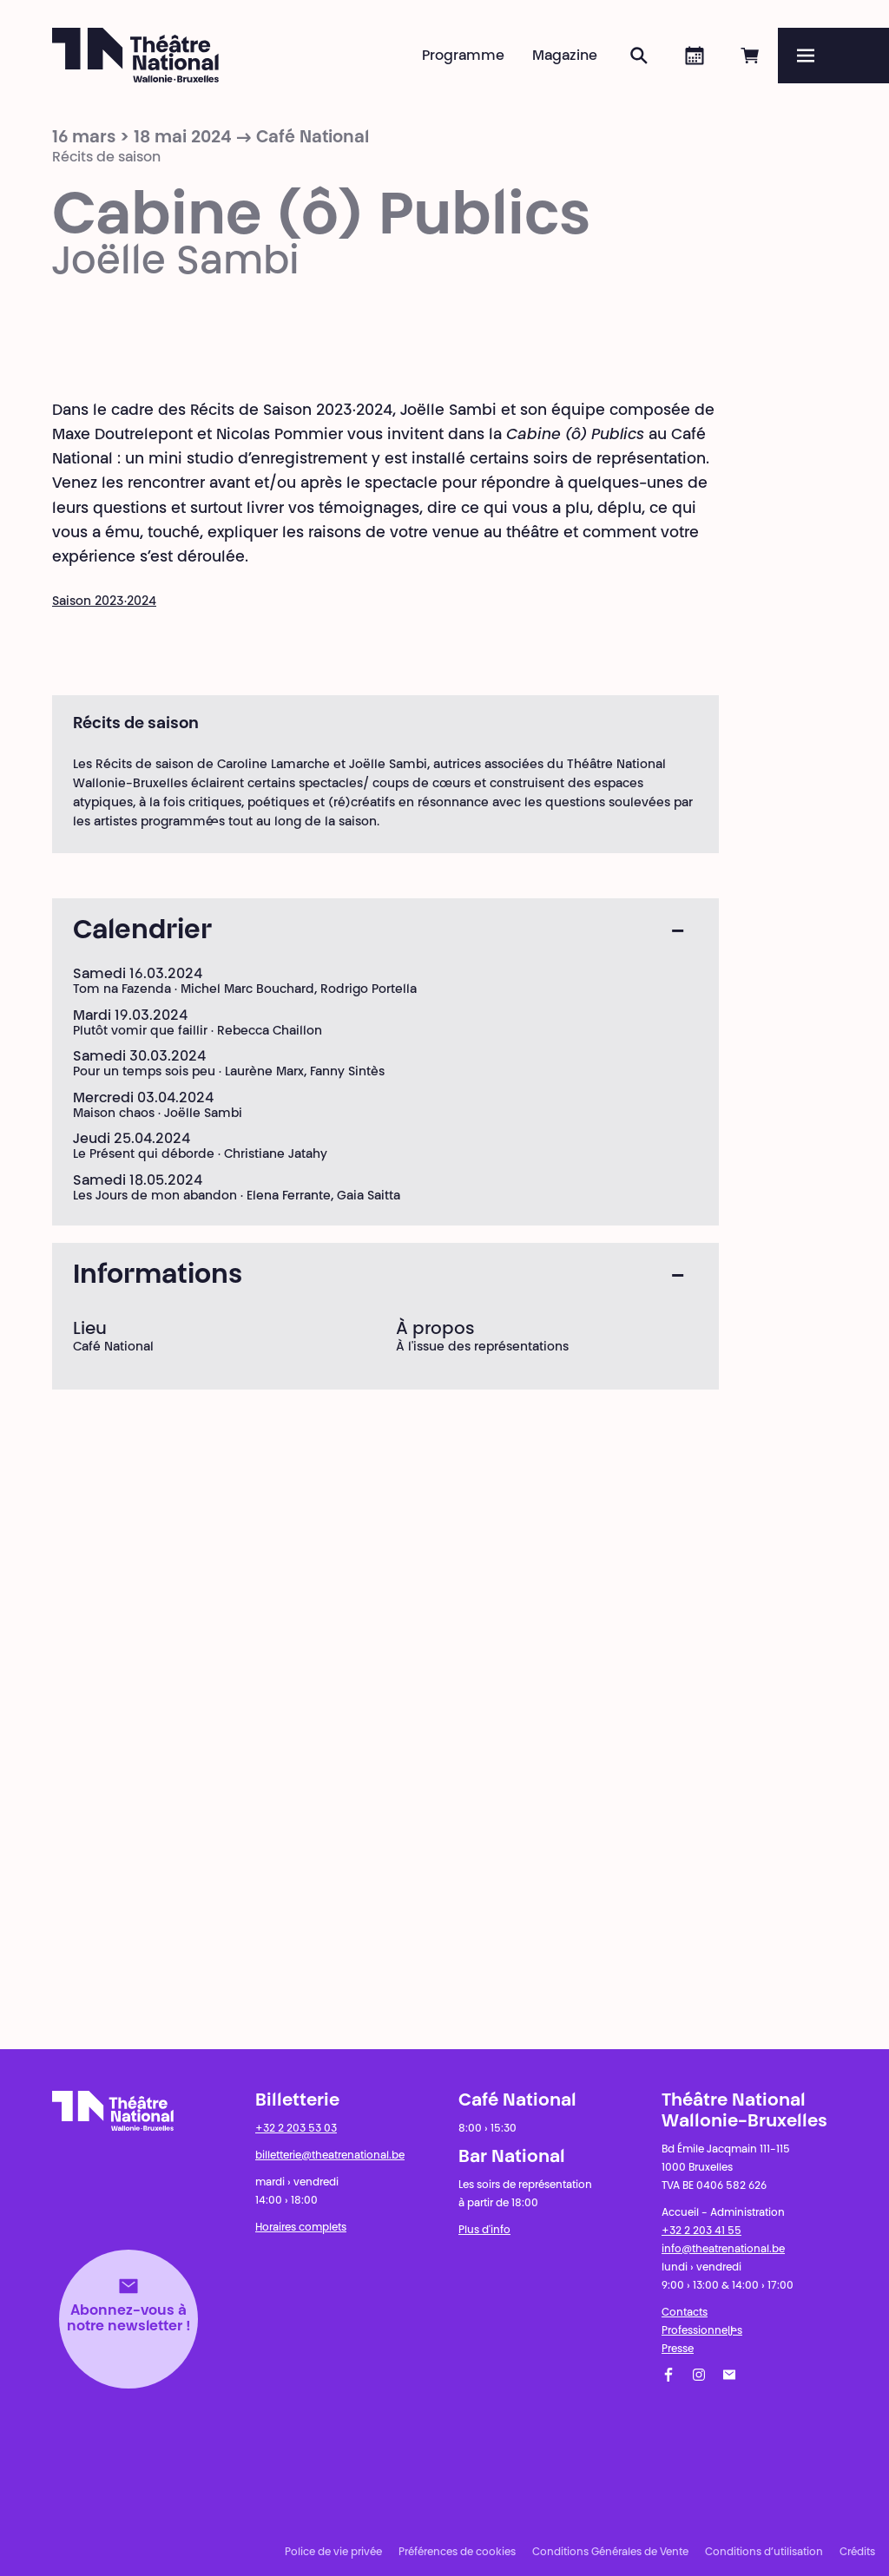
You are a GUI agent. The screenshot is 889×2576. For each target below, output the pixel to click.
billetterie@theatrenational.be (330, 2156)
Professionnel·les (702, 2331)
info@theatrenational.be (723, 2249)
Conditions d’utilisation (764, 2552)
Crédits (857, 2552)
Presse (678, 2349)
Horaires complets (300, 2228)
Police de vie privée (333, 2552)
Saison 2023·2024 (104, 602)
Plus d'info (484, 2230)
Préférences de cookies (457, 2552)
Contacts (685, 2313)
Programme (463, 56)
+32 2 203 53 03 (296, 2129)
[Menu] (833, 55)
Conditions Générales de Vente (610, 2552)
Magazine (564, 56)
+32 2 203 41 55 (701, 2231)
